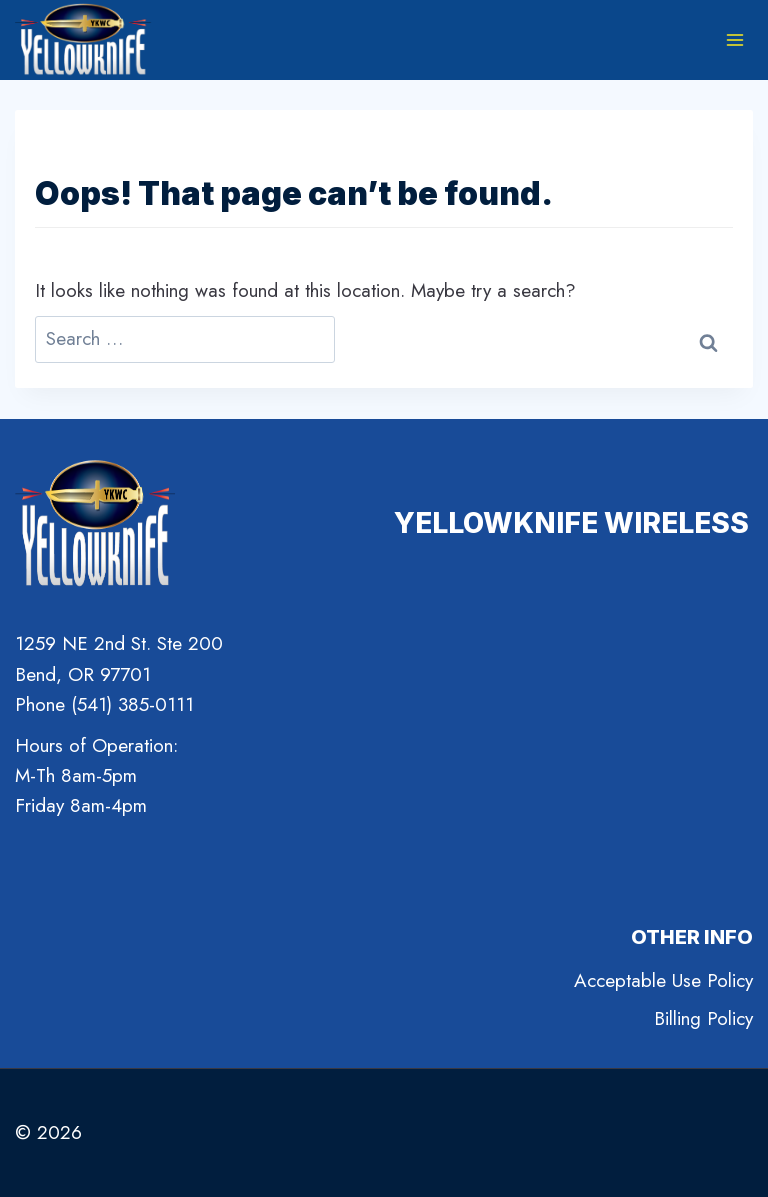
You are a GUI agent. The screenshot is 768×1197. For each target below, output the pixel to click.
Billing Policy (703, 1018)
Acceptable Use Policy (663, 980)
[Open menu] (734, 39)
